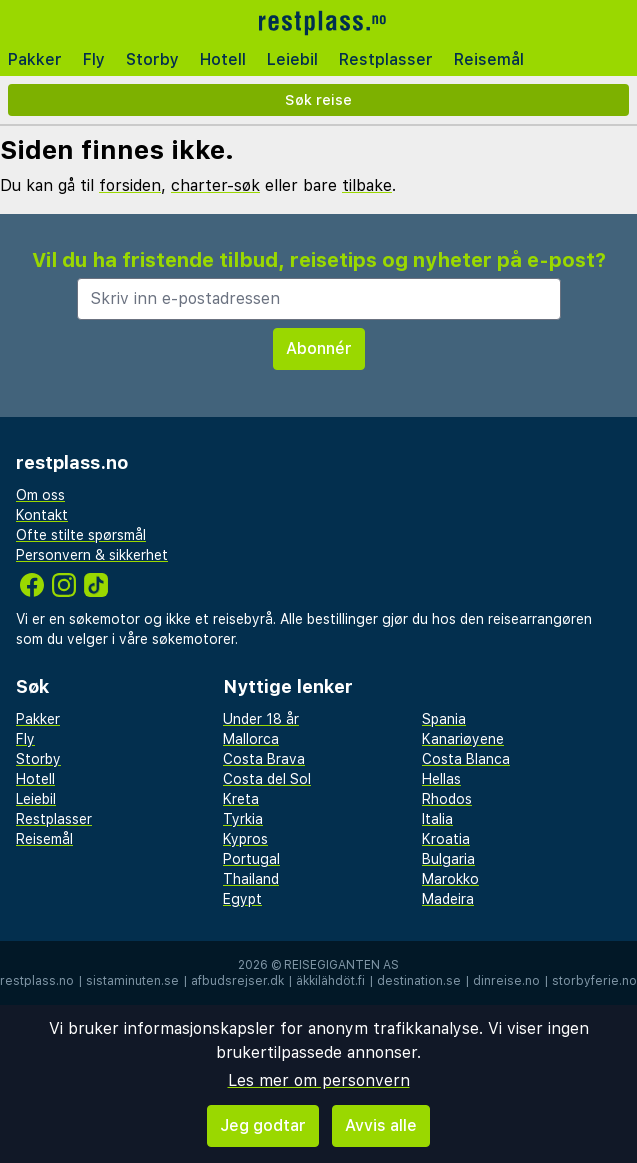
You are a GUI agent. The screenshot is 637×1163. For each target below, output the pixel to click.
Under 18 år (261, 719)
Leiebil (292, 59)
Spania (444, 719)
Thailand (251, 879)
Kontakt (42, 515)
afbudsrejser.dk (237, 981)
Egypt (242, 899)
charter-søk (215, 185)
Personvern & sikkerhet (92, 555)
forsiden (130, 185)
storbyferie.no (594, 981)
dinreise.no (506, 981)
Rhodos (447, 799)
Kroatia (446, 839)
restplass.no (37, 981)
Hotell (223, 59)
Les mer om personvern (319, 1080)
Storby (152, 59)
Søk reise (318, 99)
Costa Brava (264, 759)
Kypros (245, 839)
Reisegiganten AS (341, 965)
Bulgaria (448, 859)
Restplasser (386, 59)
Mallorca (251, 739)
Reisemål (489, 59)
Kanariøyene (463, 739)
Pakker (35, 59)
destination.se (419, 981)
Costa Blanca (466, 759)
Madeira (448, 899)
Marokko (450, 879)
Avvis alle (381, 1125)
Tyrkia (243, 819)
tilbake (367, 185)
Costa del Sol (267, 779)
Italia (437, 819)
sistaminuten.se (132, 981)
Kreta (241, 799)
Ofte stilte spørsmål (81, 535)
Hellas (441, 779)
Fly (94, 59)
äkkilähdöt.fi (330, 981)
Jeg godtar (263, 1125)
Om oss (40, 495)
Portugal (251, 859)
